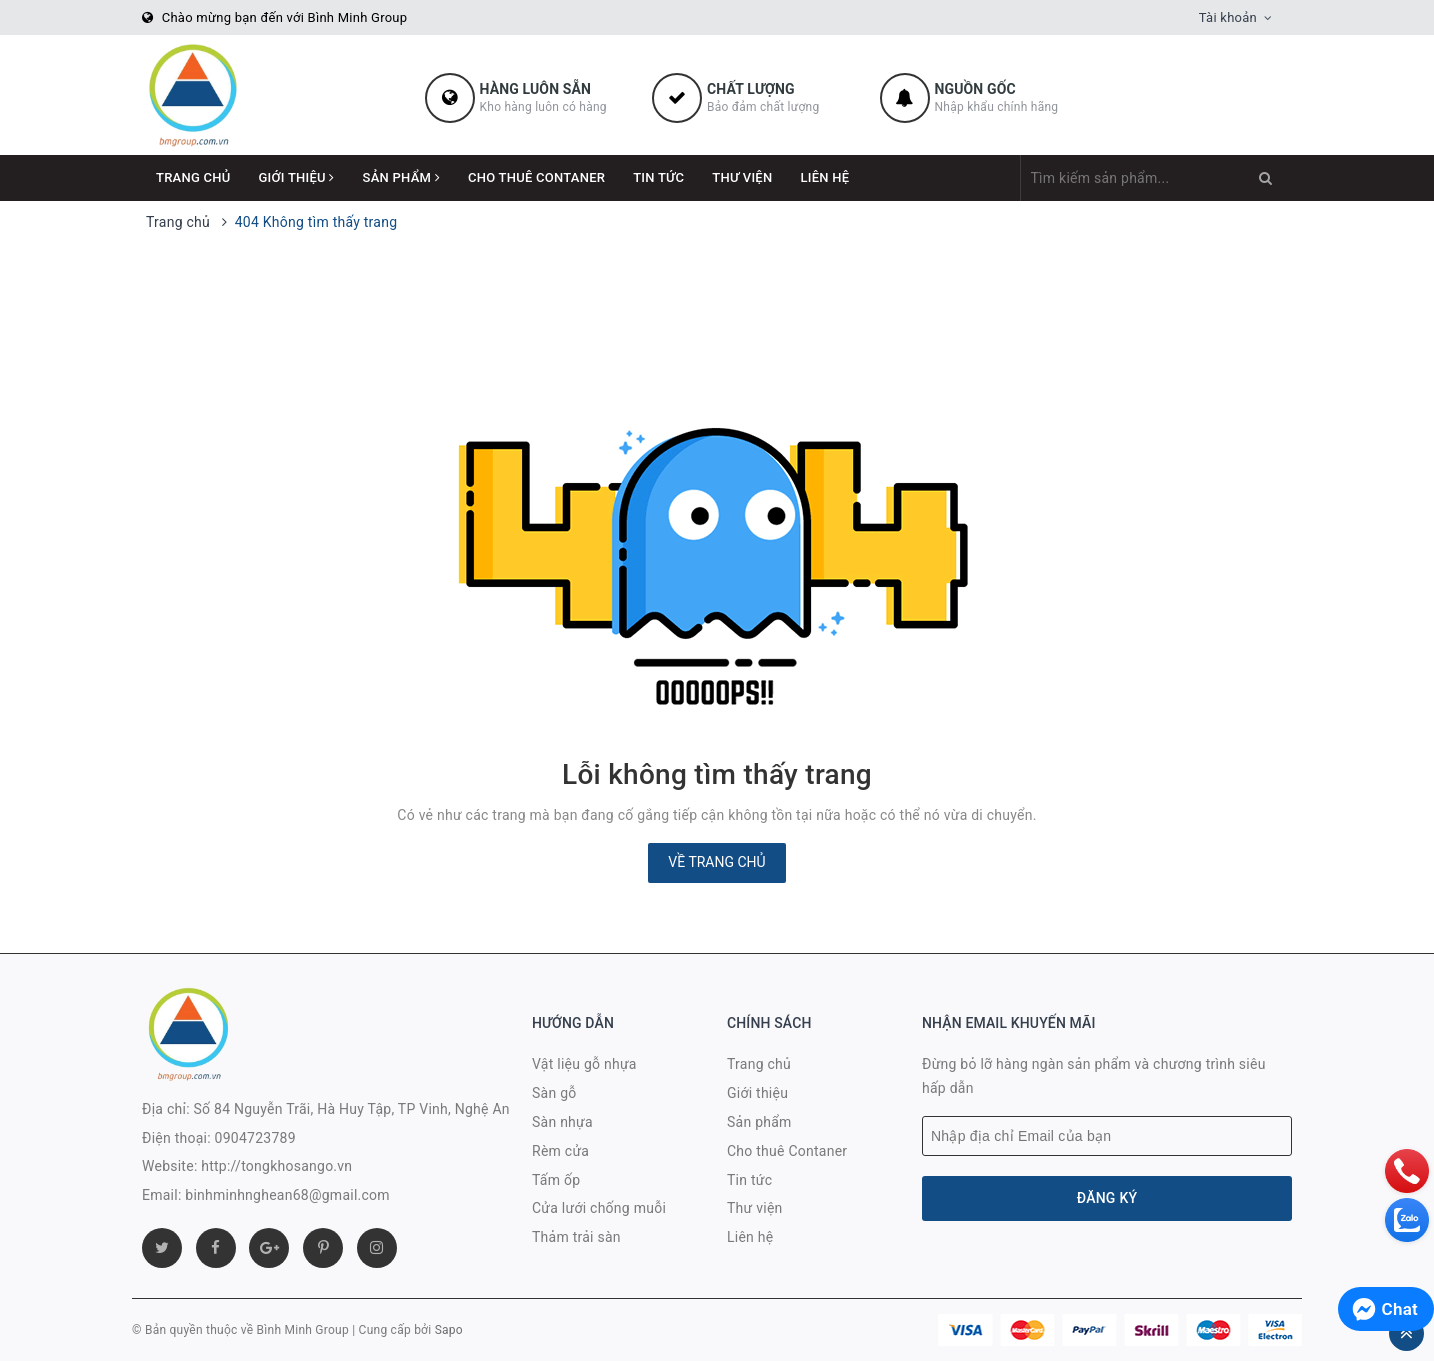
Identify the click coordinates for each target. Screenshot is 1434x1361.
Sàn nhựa (562, 1122)
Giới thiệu (297, 177)
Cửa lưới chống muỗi (599, 1208)
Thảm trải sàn (576, 1237)
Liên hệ (824, 177)
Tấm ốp (556, 1180)
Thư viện (742, 177)
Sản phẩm (401, 177)
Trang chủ (193, 177)
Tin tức (658, 177)
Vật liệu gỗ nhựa (584, 1064)
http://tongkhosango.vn (276, 1166)
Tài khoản (1228, 17)
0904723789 (255, 1138)
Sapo (449, 1330)
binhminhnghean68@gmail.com (287, 1195)
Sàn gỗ (554, 1093)
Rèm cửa (560, 1151)
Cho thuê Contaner (536, 177)
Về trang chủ (716, 862)
